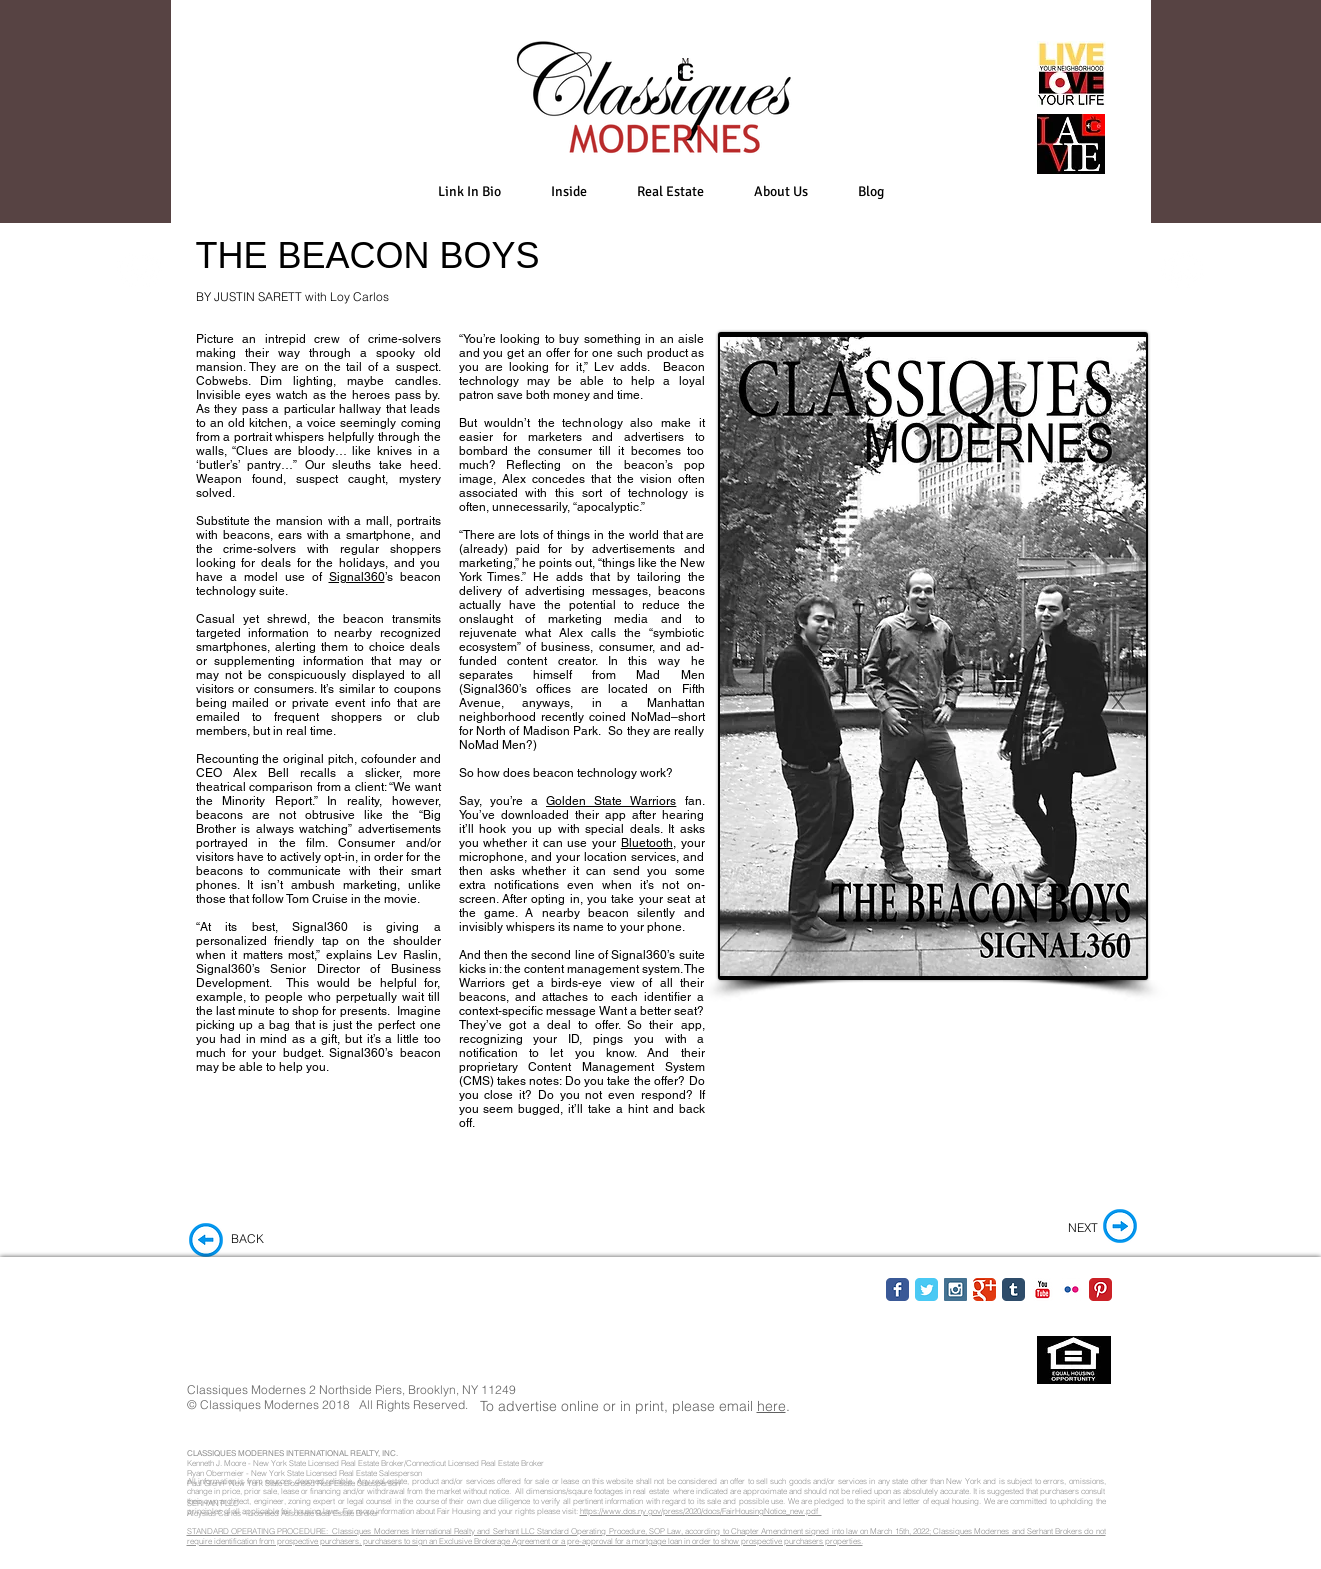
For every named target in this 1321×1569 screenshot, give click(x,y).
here (771, 1406)
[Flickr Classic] (1071, 1289)
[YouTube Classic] (1042, 1289)
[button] (569, 191)
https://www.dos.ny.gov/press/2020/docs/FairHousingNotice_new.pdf (701, 1511)
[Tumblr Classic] (1013, 1289)
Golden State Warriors (611, 801)
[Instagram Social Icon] (955, 1289)
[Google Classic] (984, 1289)
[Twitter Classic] (926, 1289)
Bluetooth (647, 843)
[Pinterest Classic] (1100, 1289)
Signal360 (357, 577)
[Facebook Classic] (897, 1289)
